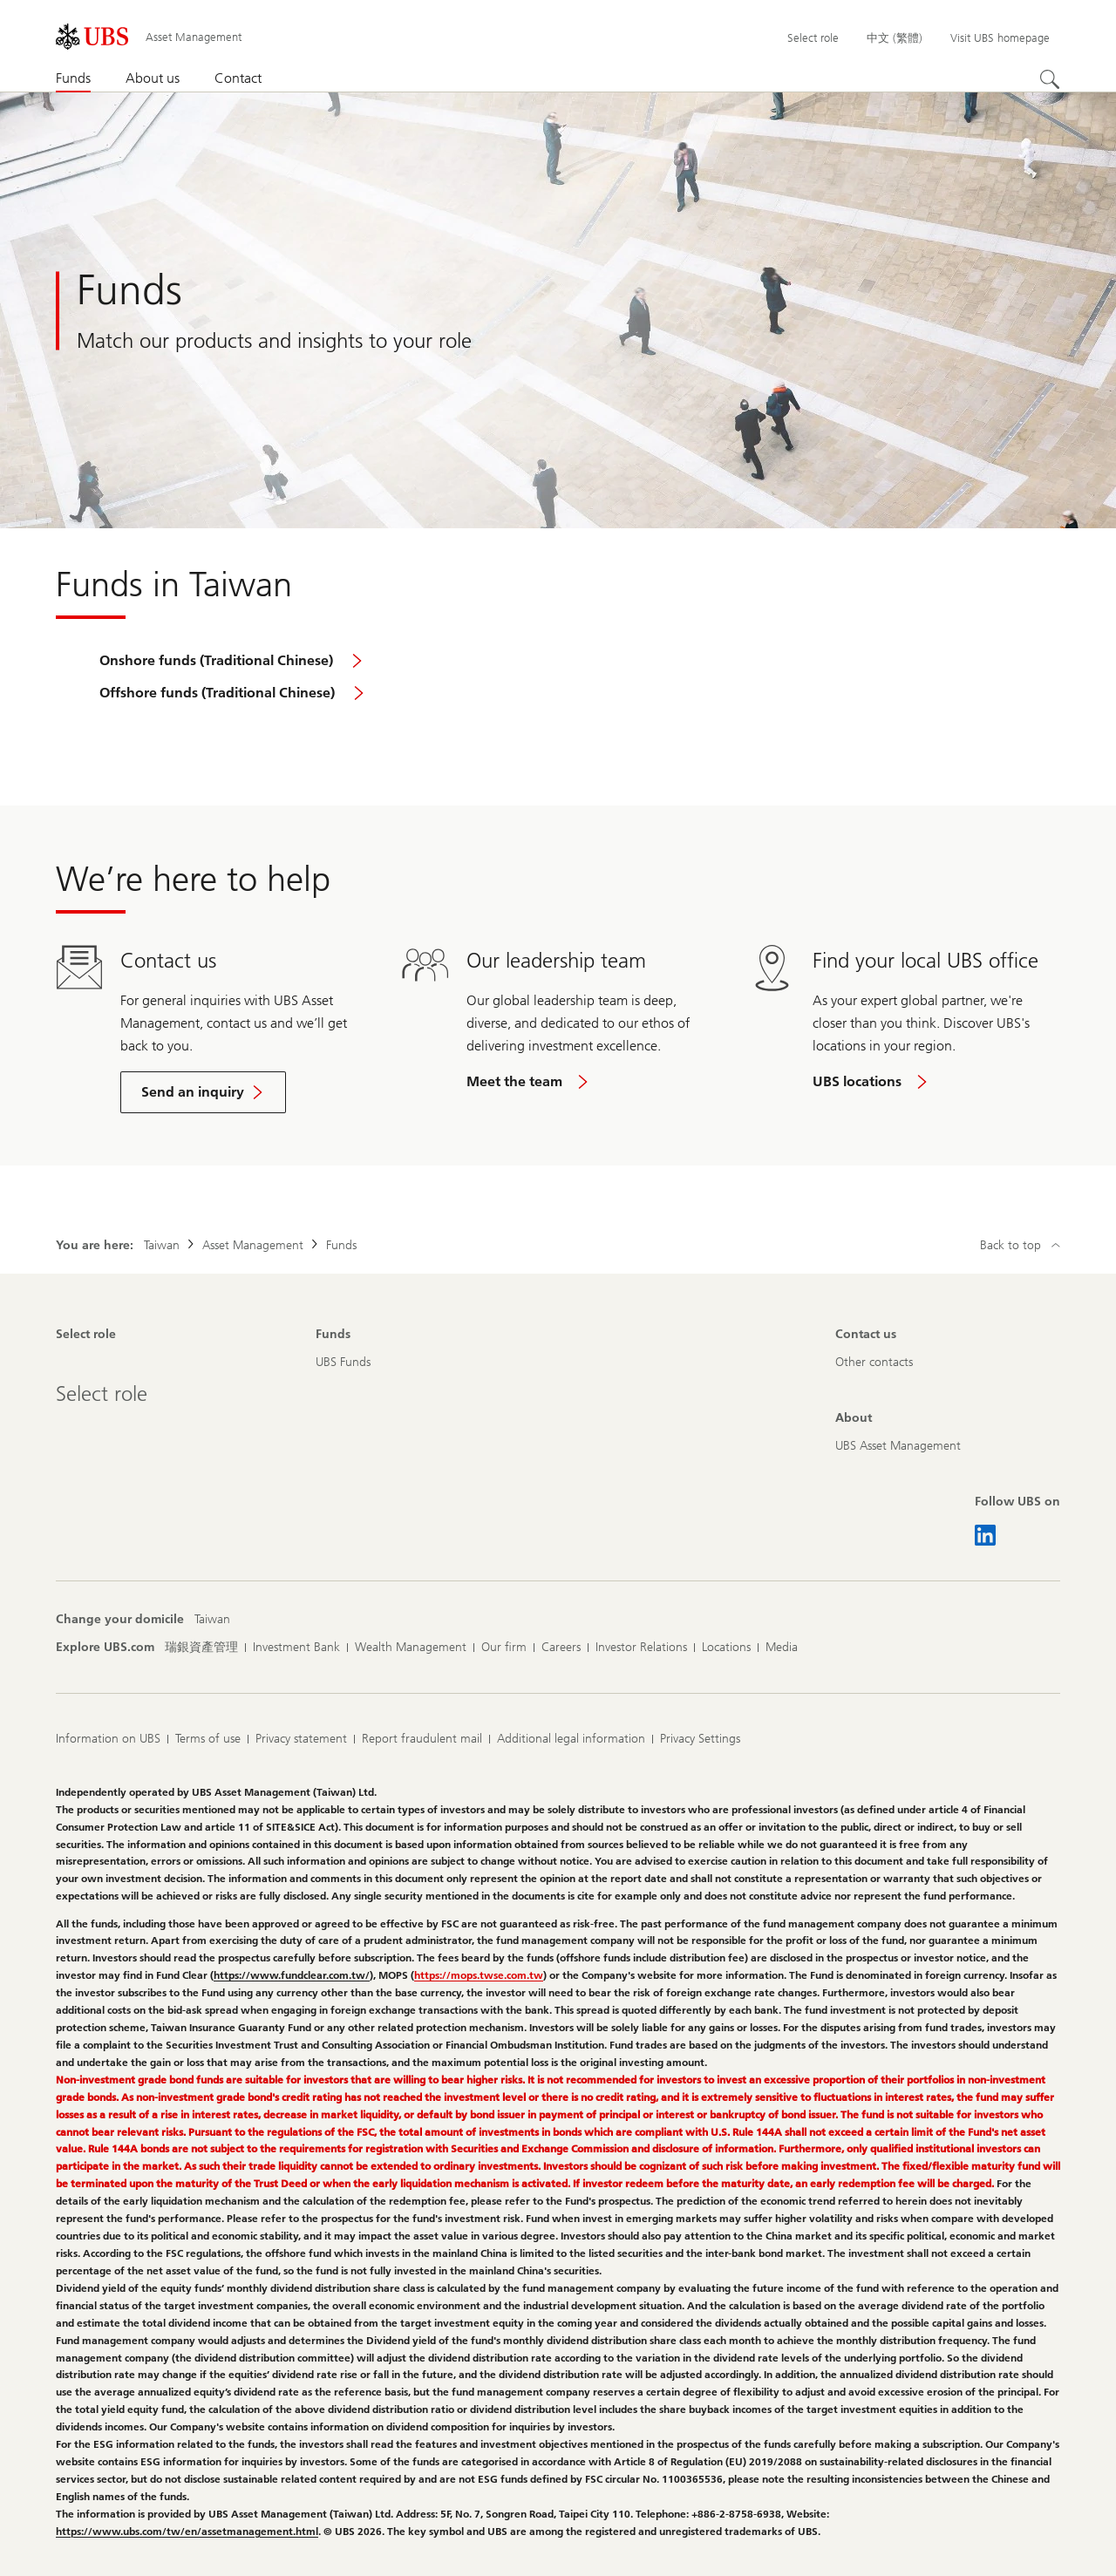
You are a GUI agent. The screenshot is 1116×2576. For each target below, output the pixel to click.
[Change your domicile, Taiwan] (212, 1619)
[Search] (1049, 79)
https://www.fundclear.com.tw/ (292, 1975)
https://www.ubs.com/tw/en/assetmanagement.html (187, 2531)
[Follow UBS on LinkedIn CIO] (985, 1535)
